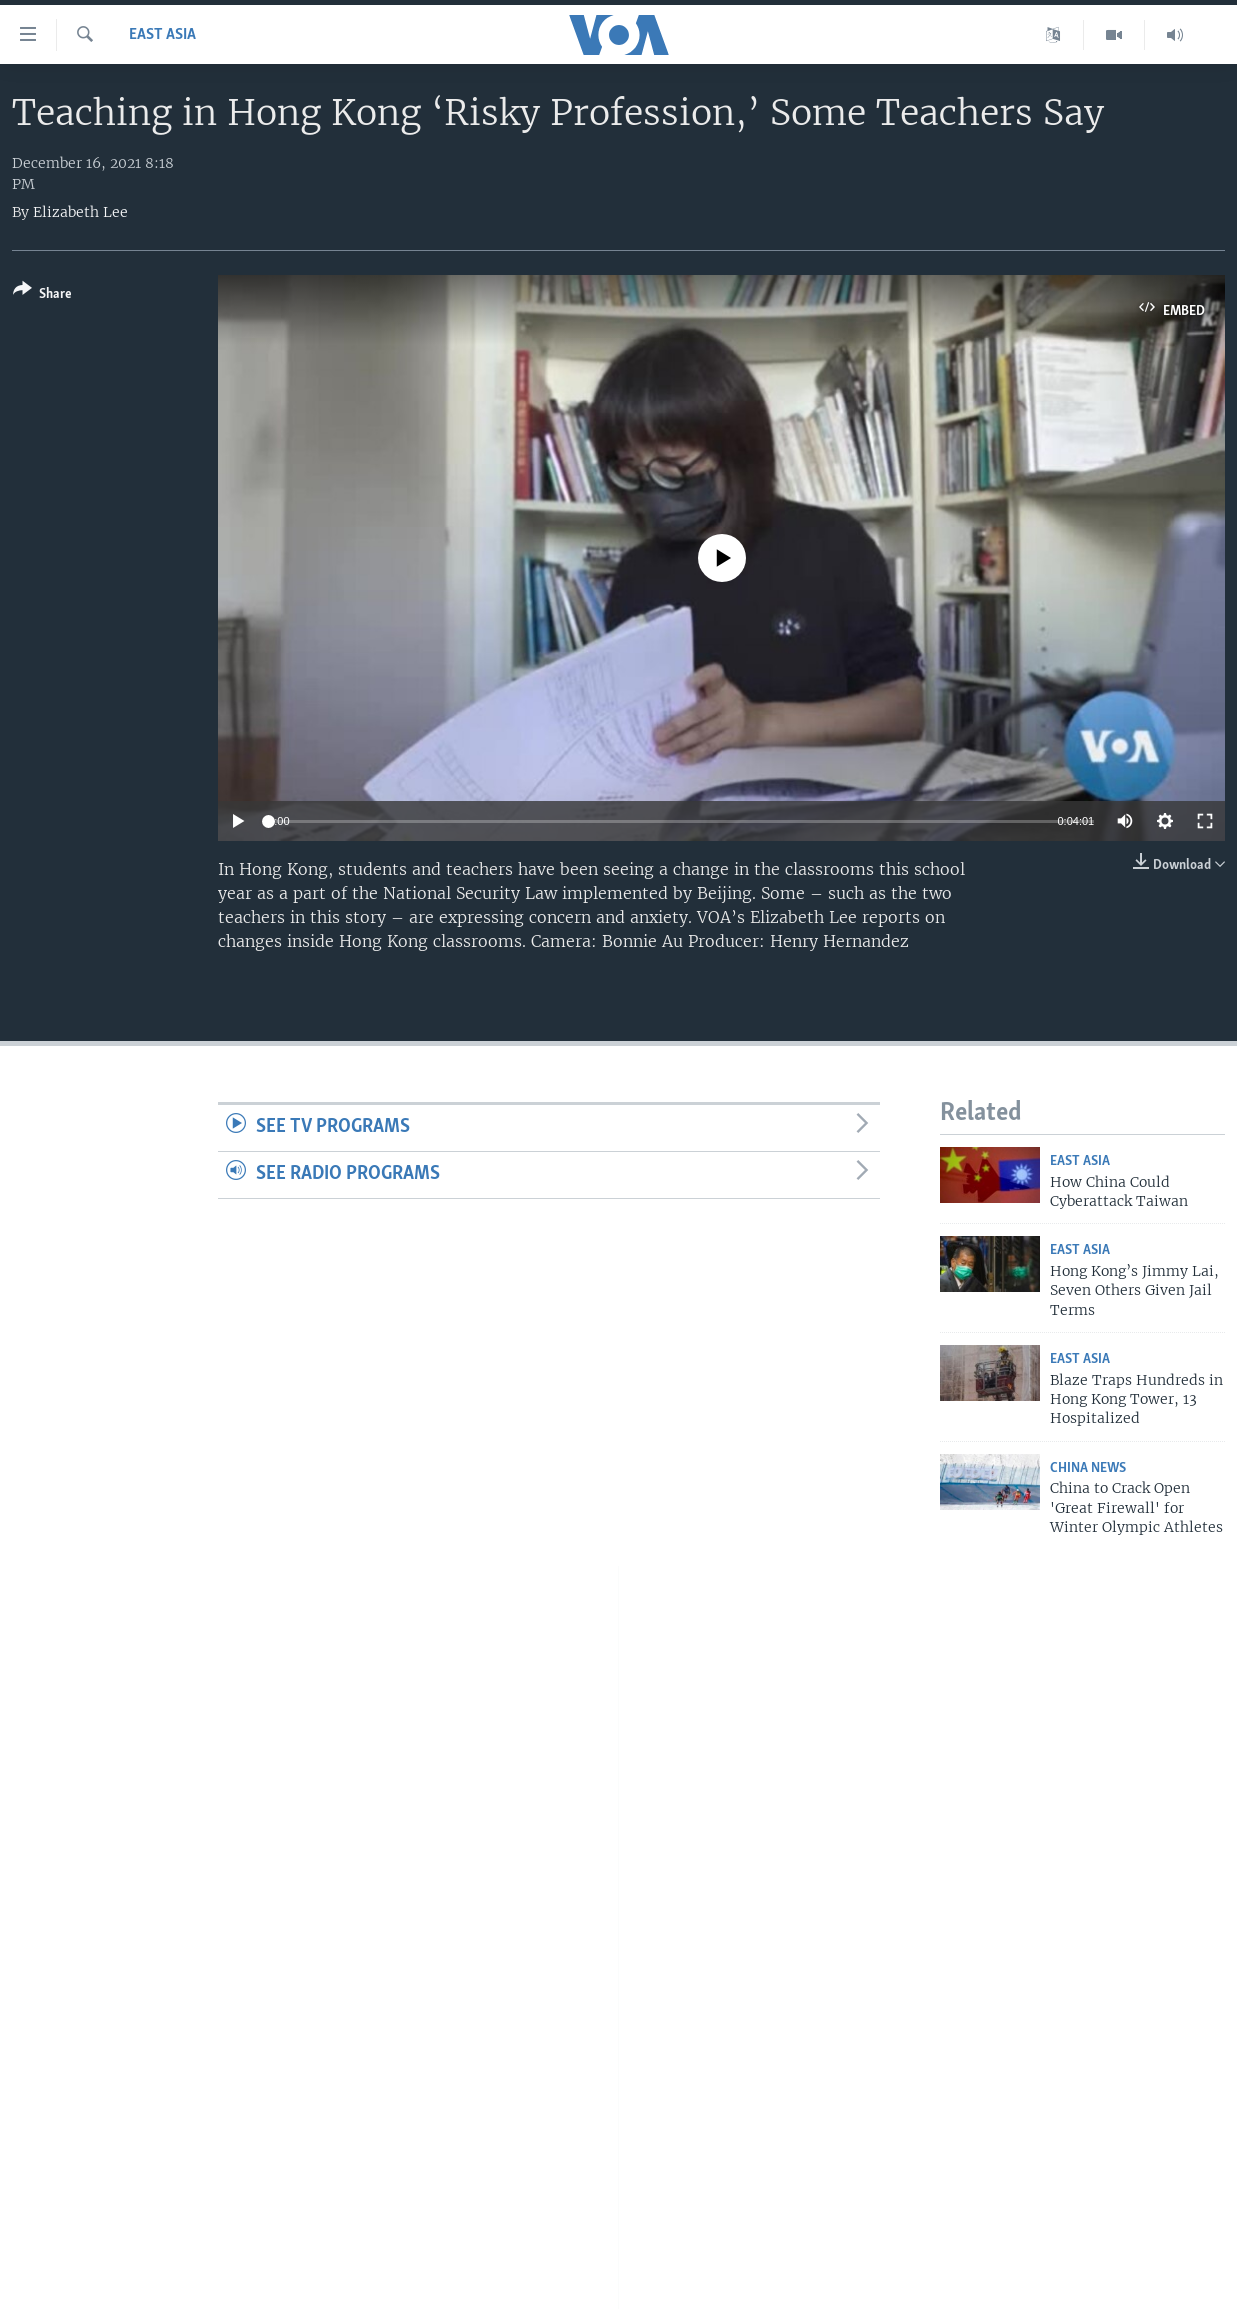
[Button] (42, 295)
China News (1088, 1468)
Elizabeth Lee (80, 212)
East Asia (162, 35)
